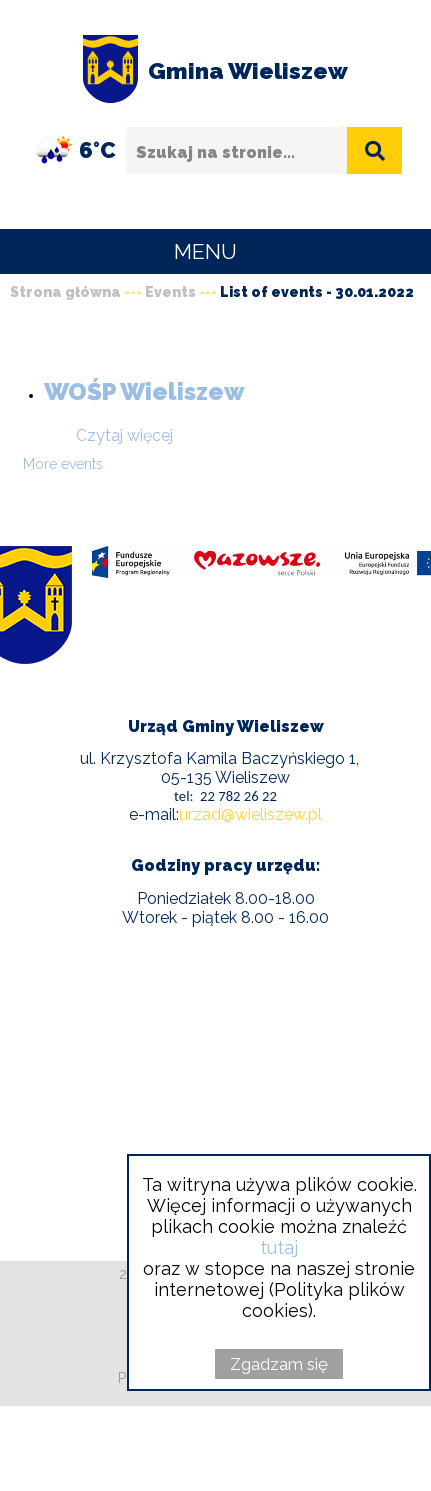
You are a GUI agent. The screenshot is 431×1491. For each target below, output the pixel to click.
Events (170, 292)
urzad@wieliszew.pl (250, 814)
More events (63, 464)
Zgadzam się (279, 1364)
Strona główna (65, 292)
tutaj (279, 1247)
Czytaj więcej (124, 435)
